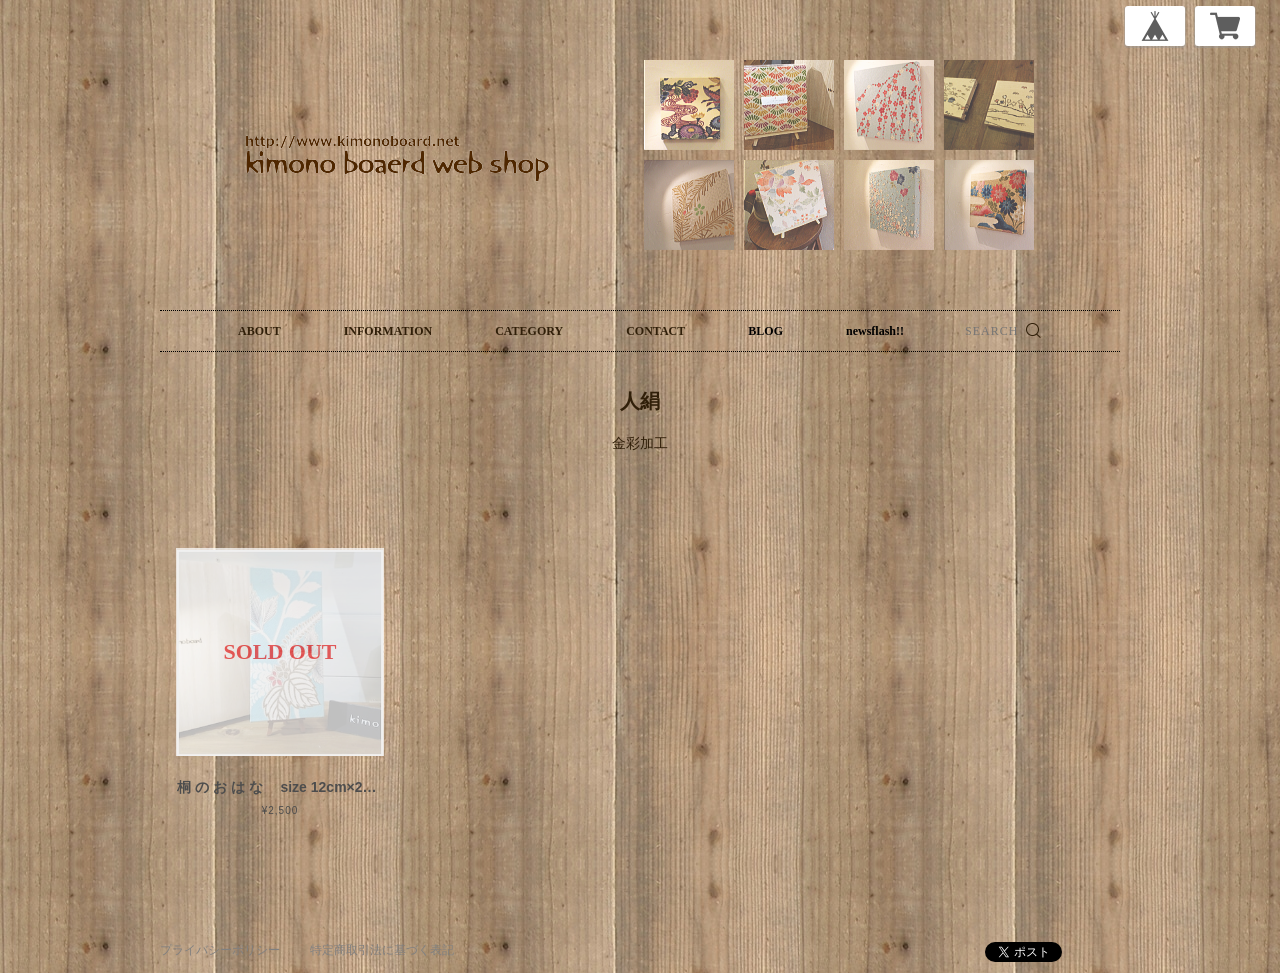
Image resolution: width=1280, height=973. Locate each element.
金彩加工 (640, 443)
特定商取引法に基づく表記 (382, 950)
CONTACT (655, 331)
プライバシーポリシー (220, 950)
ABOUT (259, 331)
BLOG (765, 331)
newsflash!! (875, 331)
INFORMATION (388, 331)
